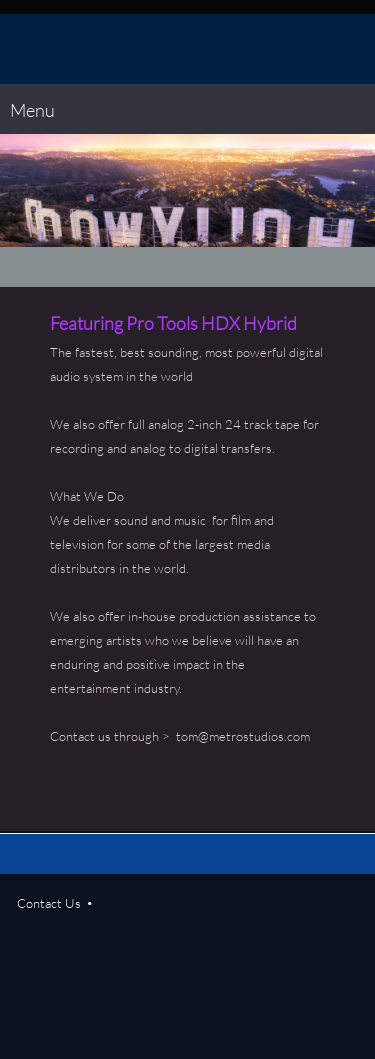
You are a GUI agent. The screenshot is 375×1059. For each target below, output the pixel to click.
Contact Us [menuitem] (49, 903)
